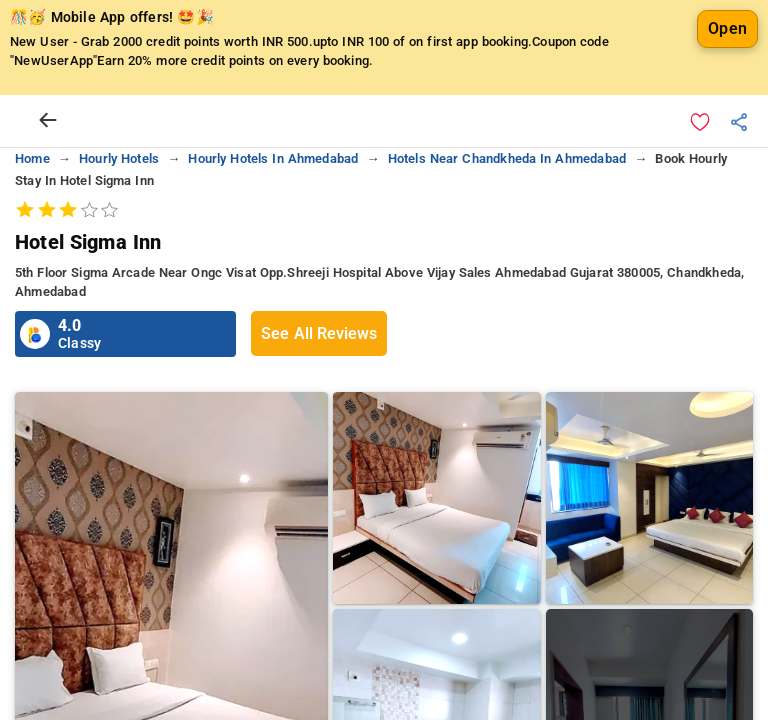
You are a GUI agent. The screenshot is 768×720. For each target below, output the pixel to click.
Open (727, 28)
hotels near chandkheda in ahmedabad (507, 158)
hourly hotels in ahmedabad (273, 158)
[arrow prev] (48, 121)
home (32, 158)
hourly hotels (119, 158)
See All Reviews (319, 333)
